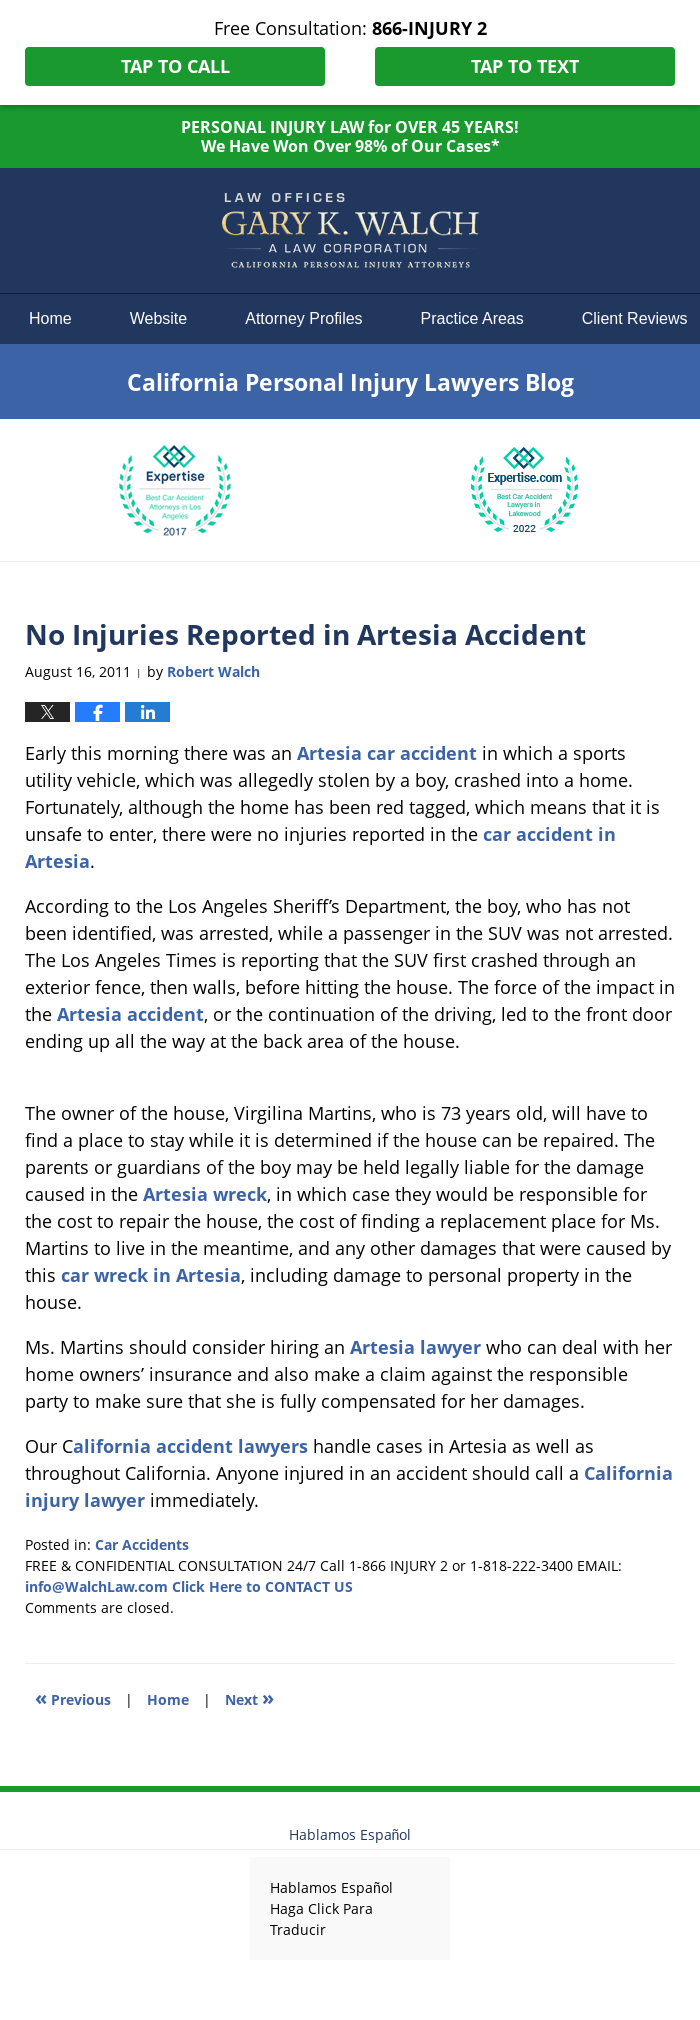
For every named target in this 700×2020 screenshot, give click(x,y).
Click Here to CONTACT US (262, 1586)
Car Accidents (142, 1544)
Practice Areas (472, 318)
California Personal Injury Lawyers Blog (350, 231)
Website (159, 318)
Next (249, 1697)
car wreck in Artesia (151, 1275)
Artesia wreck (205, 1194)
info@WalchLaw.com (96, 1586)
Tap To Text (525, 66)
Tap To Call (175, 66)
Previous (73, 1697)
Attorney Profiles (303, 318)
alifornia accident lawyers (190, 1446)
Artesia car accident (387, 753)
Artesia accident (130, 1014)
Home (50, 318)
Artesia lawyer (415, 1347)
